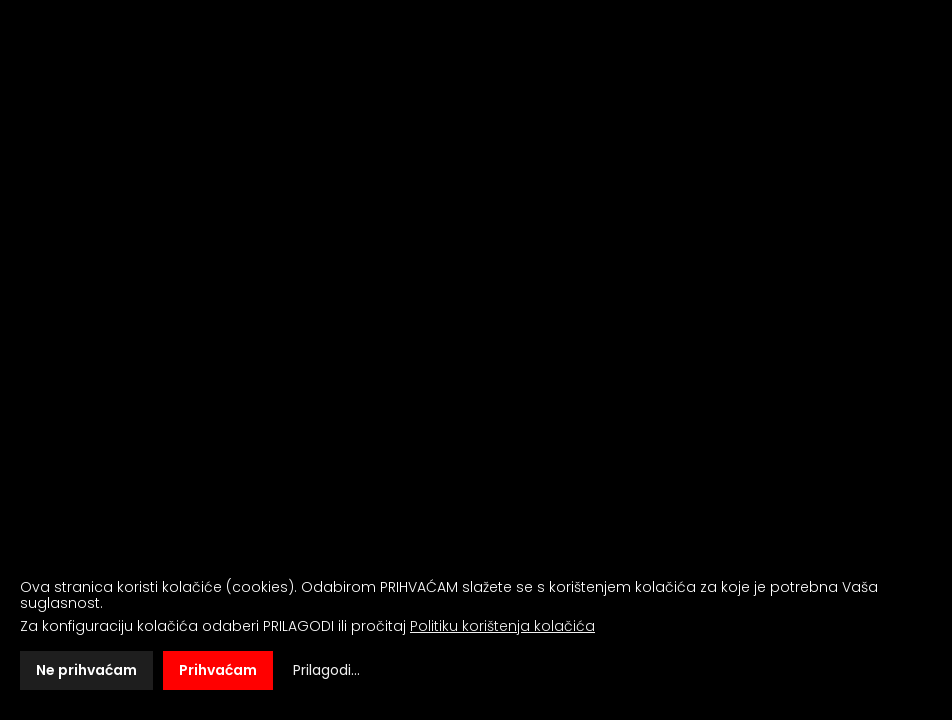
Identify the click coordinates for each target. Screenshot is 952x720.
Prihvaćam (218, 670)
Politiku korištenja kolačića (502, 626)
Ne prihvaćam (86, 670)
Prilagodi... (326, 670)
